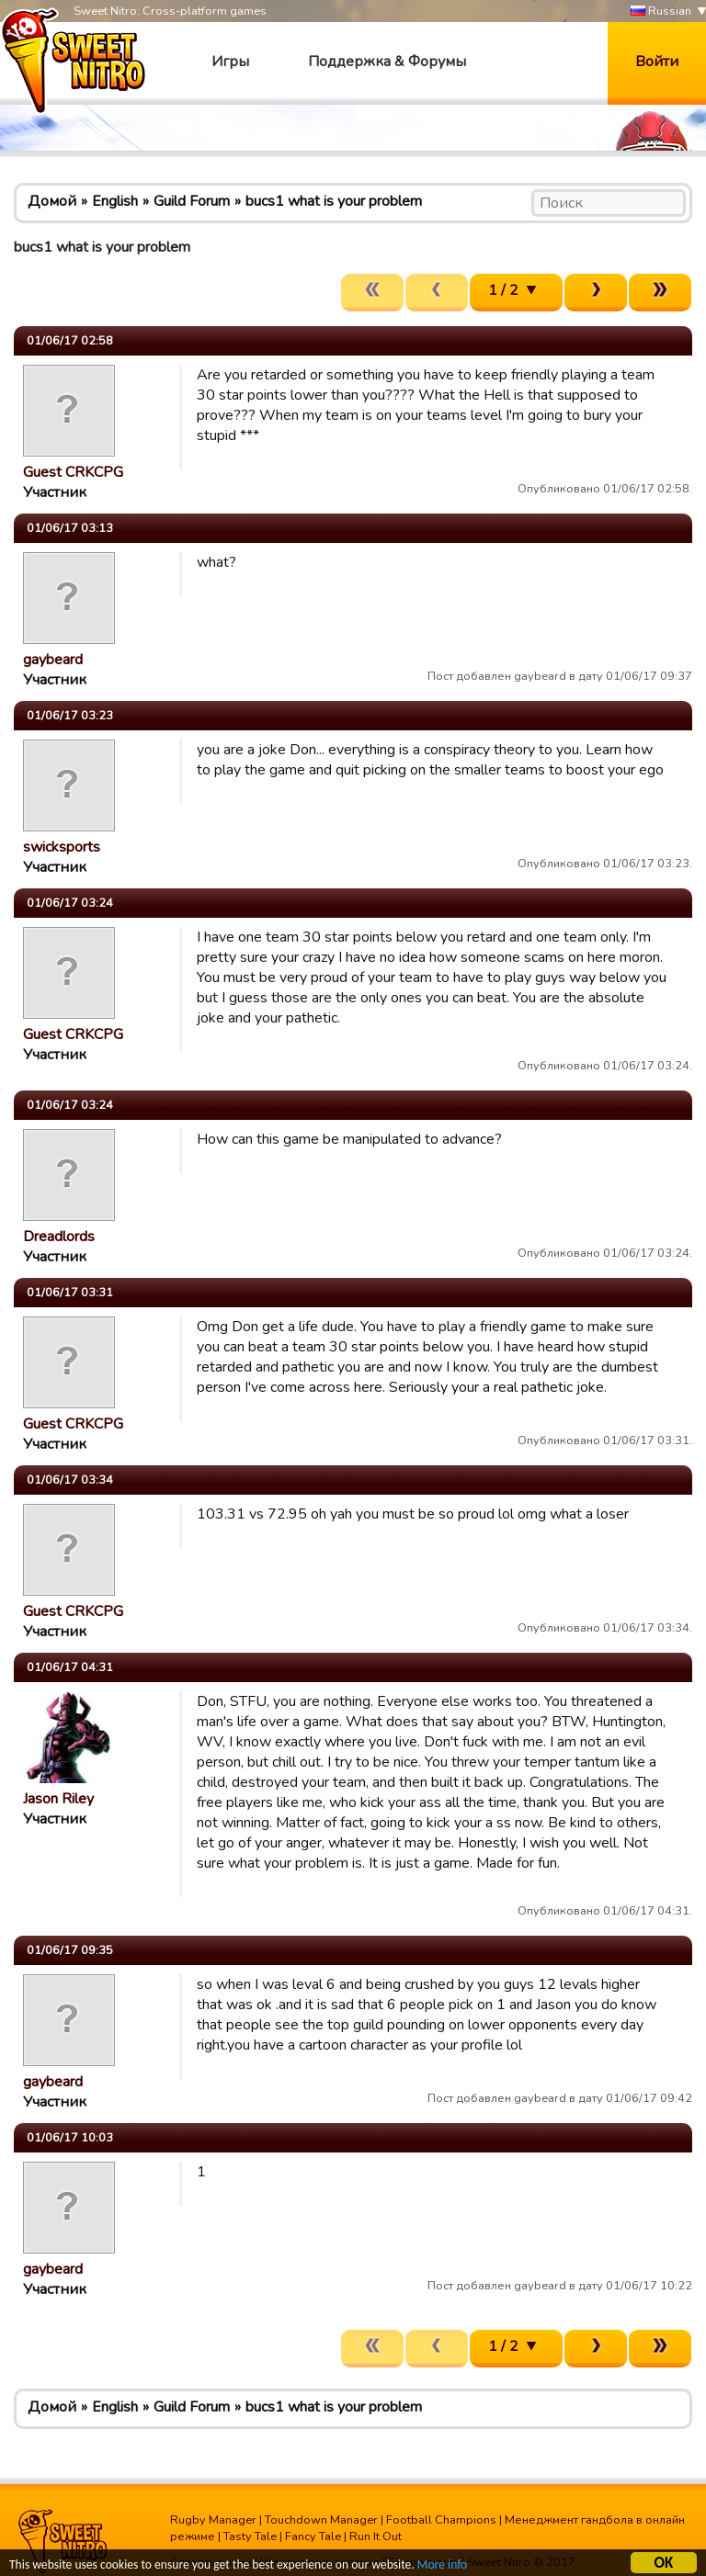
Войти (656, 61)
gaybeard (53, 660)
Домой (52, 201)
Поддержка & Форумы (387, 61)
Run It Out (375, 2536)
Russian (661, 11)
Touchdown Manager (321, 2520)
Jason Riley (58, 1799)
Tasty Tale (250, 2536)
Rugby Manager (213, 2520)
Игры (230, 61)
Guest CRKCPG (73, 472)
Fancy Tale (313, 2536)
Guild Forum (192, 201)
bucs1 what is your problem (333, 201)
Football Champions (441, 2520)
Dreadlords (59, 1236)
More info (442, 2567)
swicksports (61, 847)
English (115, 201)
